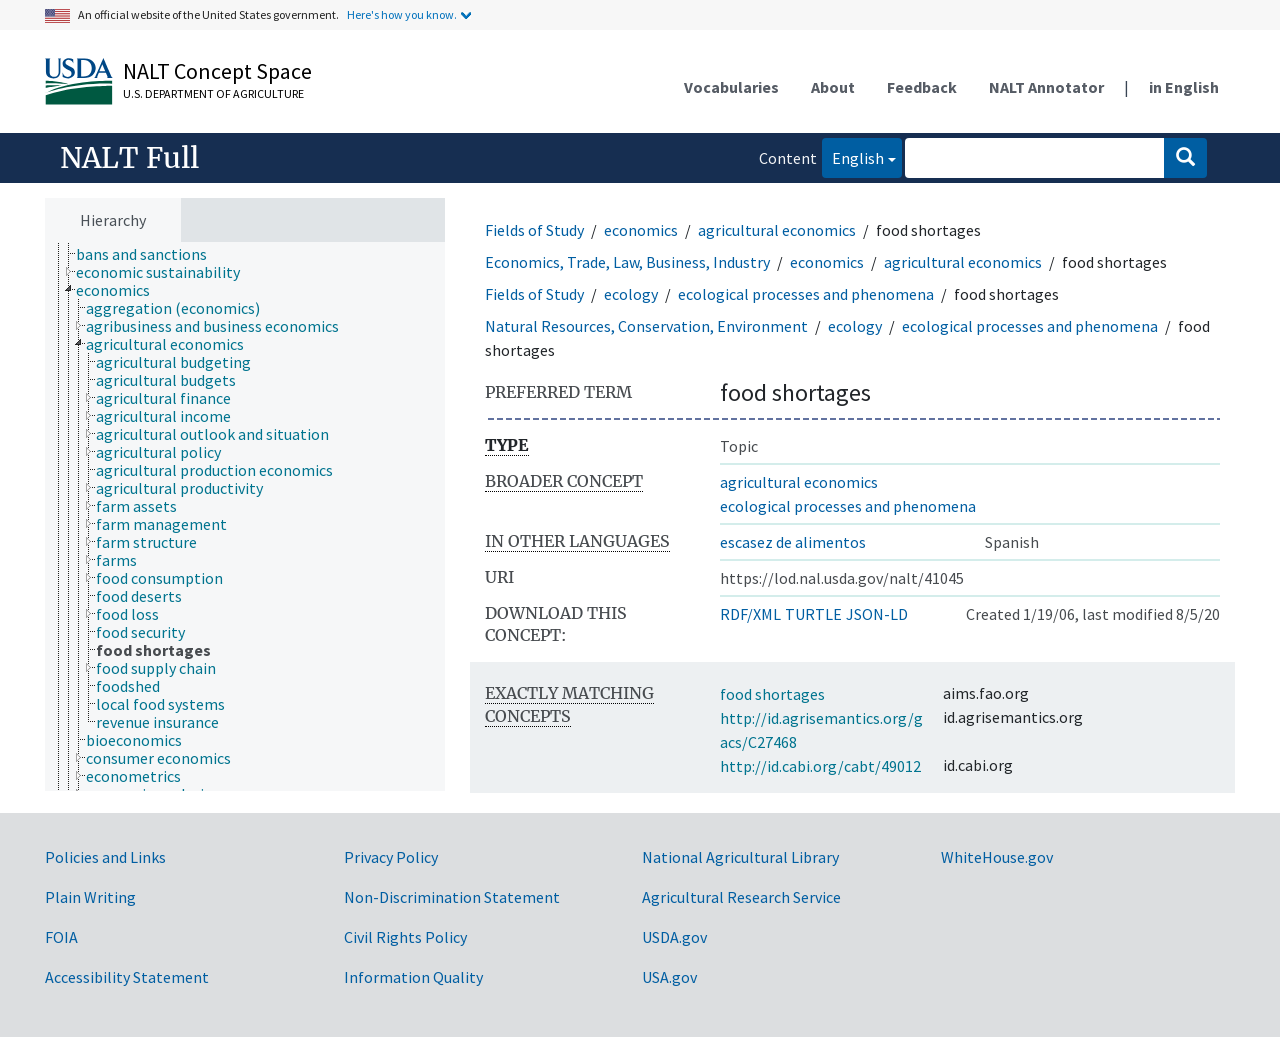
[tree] (245, 517)
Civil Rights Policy (405, 937)
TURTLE (813, 614)
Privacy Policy (391, 857)
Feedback (922, 87)
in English (1184, 87)
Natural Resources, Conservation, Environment (646, 326)
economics (641, 230)
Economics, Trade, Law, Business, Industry (627, 262)
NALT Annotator (1046, 87)
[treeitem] (150, 254)
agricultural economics (777, 230)
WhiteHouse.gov (997, 857)
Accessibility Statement (127, 977)
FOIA (61, 937)
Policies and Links (105, 857)
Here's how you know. (402, 14)
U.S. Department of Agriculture (213, 93)
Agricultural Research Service (741, 897)
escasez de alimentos (793, 542)
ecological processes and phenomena (806, 294)
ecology (631, 294)
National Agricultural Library (740, 857)
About (833, 87)
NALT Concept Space (217, 71)
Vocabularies (731, 87)
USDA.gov (674, 937)
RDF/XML (750, 614)
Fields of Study (534, 230)
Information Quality (413, 977)
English (853, 156)
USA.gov (669, 977)
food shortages (772, 694)
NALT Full (129, 158)
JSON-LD (877, 614)
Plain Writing (90, 897)
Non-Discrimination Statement (452, 897)
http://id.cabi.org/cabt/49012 (820, 766)
